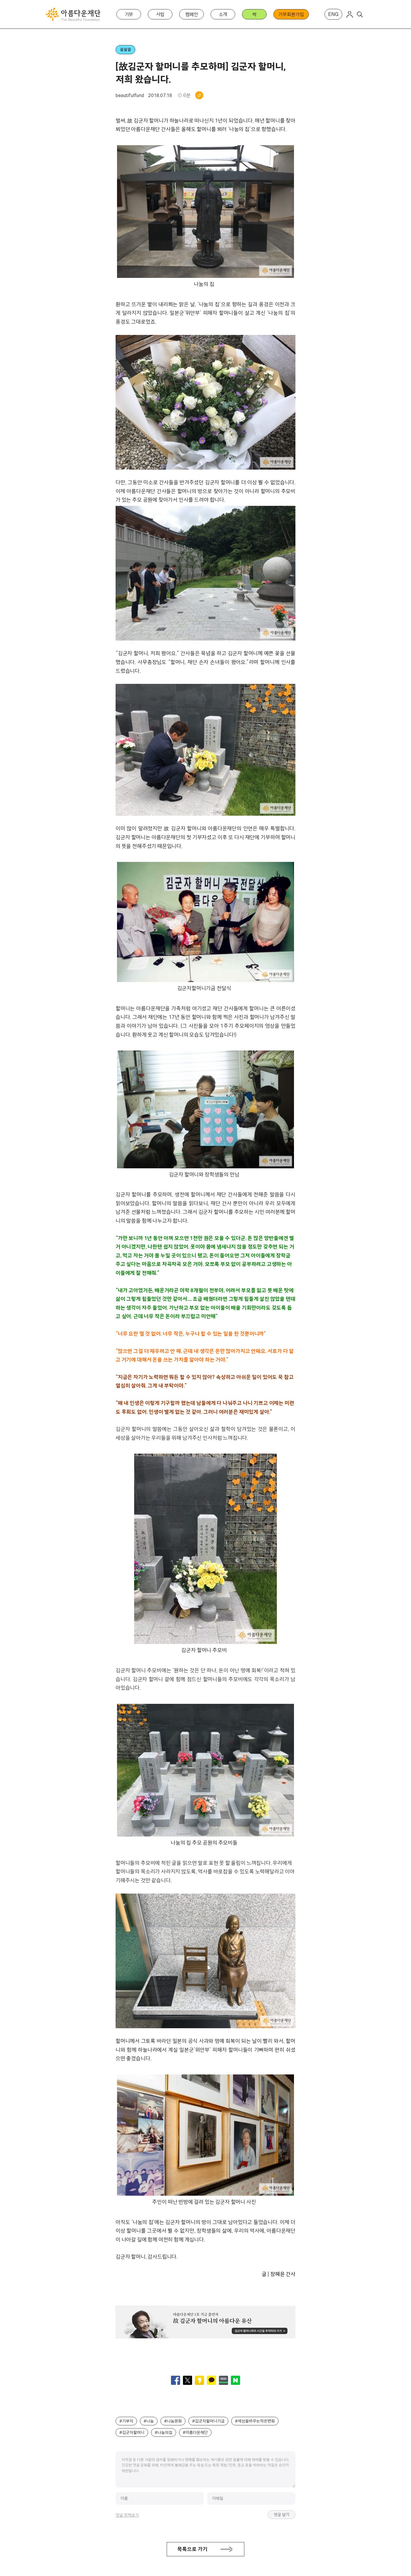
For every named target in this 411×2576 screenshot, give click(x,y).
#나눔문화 (173, 2421)
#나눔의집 (163, 2432)
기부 (129, 14)
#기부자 (126, 2421)
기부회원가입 (291, 14)
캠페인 (191, 14)
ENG (333, 14)
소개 (223, 14)
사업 (160, 14)
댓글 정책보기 (127, 2515)
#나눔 (149, 2421)
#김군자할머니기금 (208, 2421)
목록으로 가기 (192, 2549)
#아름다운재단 (195, 2432)
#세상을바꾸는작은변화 (255, 2421)
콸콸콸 (125, 49)
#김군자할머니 (131, 2432)
